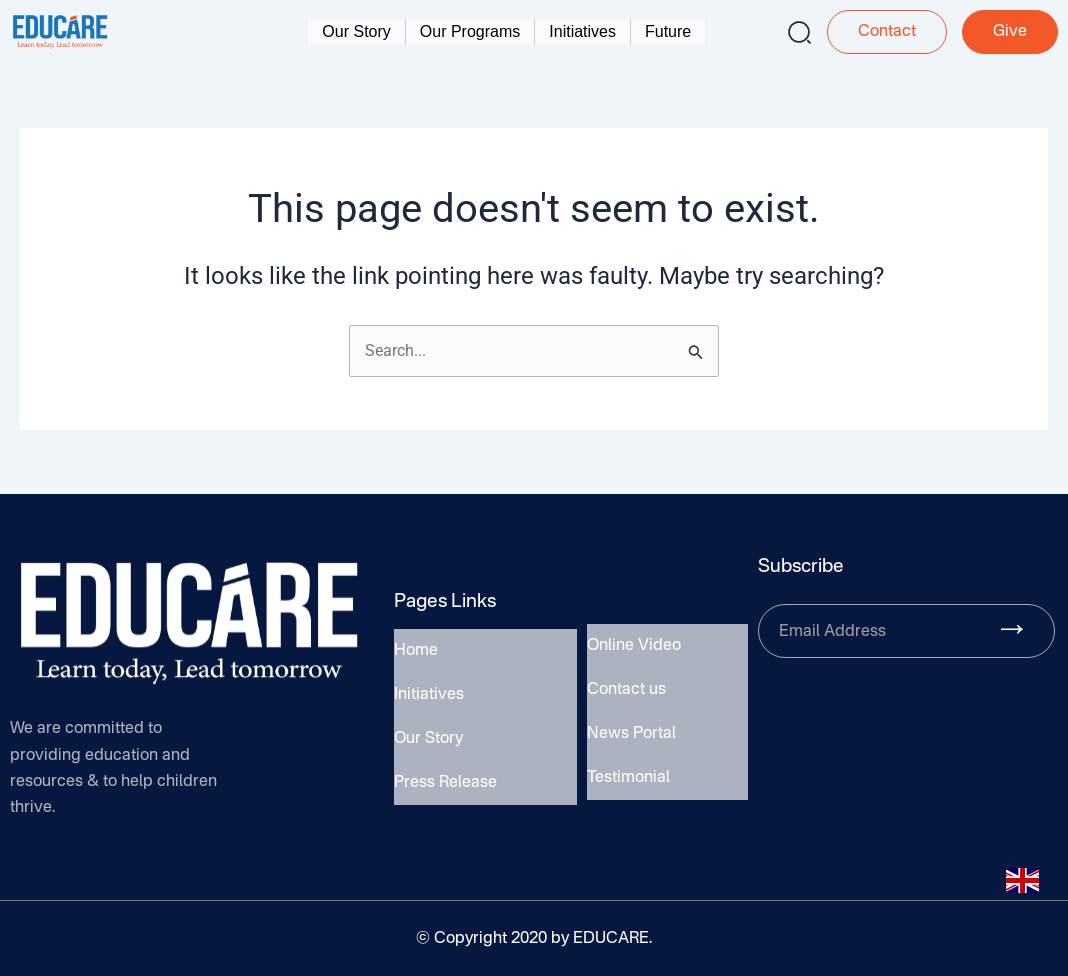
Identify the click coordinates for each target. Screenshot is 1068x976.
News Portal (631, 732)
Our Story (356, 31)
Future (668, 31)
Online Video (634, 652)
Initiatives (582, 31)
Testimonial (628, 772)
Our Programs (470, 31)
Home (416, 657)
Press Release (445, 777)
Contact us (626, 692)
